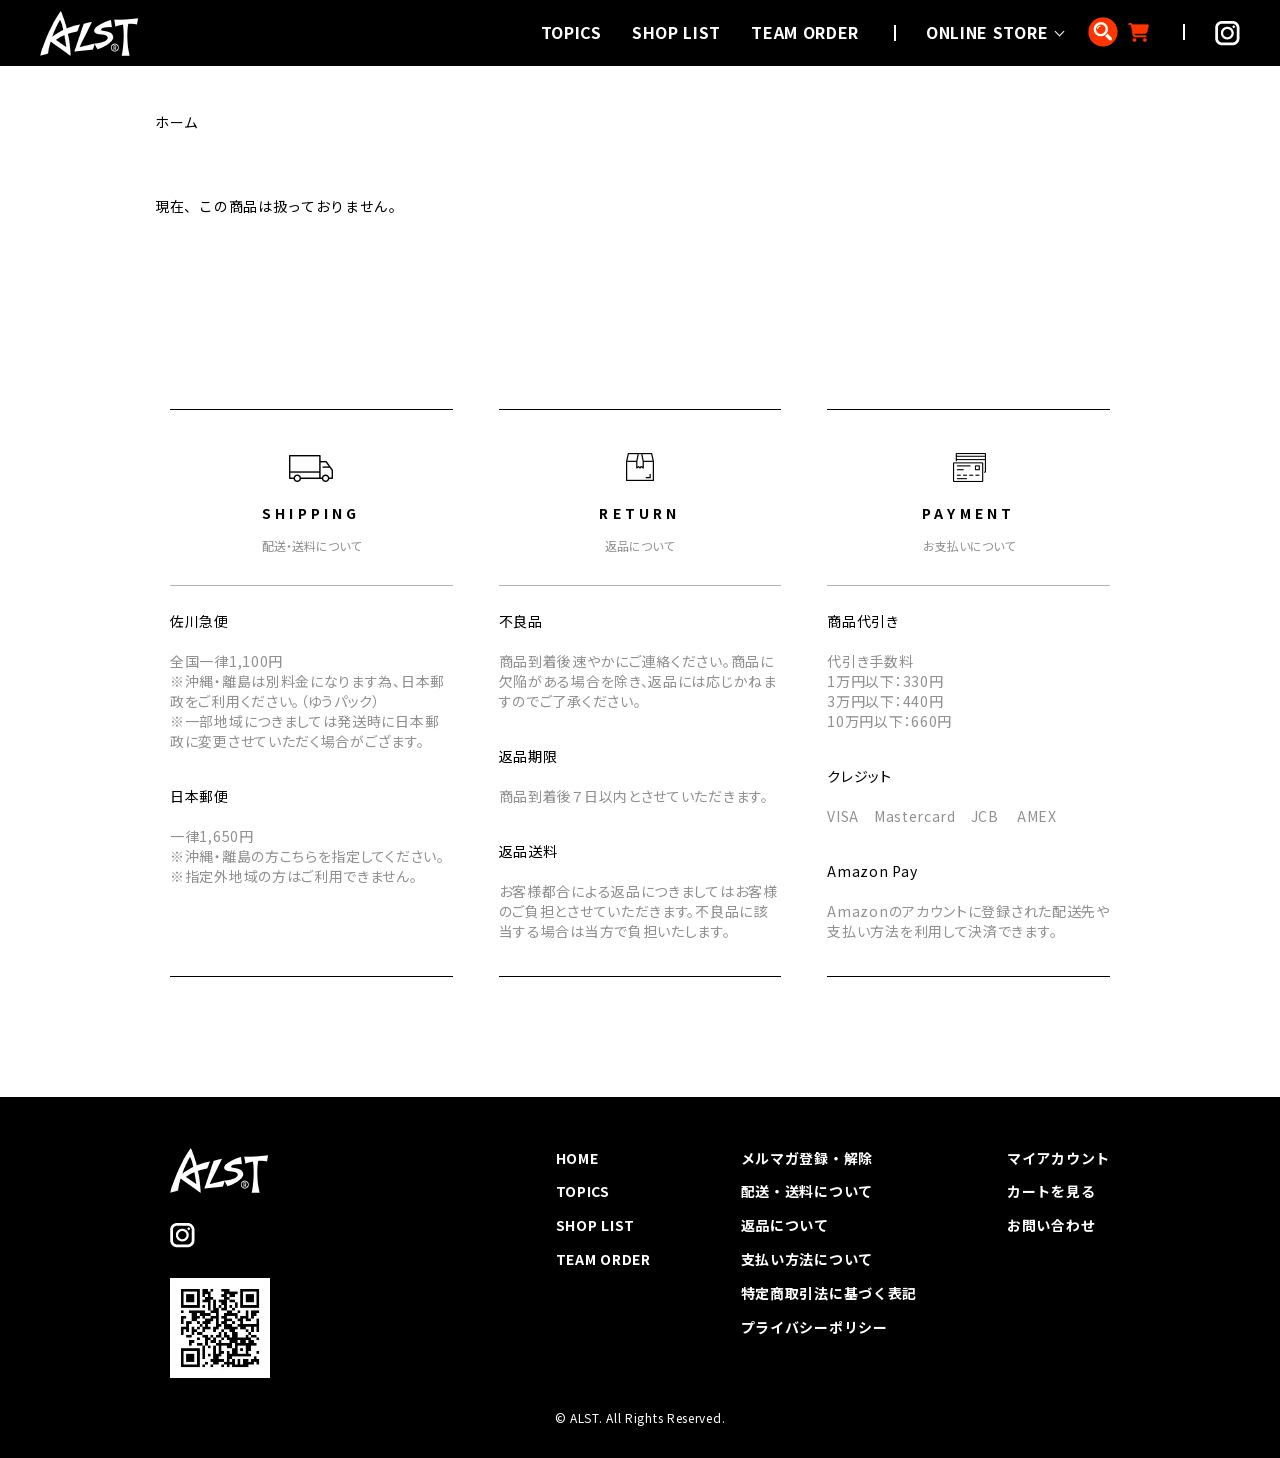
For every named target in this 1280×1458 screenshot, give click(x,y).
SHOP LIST (676, 32)
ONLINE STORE (987, 32)
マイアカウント (1058, 1158)
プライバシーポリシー (814, 1327)
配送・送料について (807, 1191)
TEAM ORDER (805, 32)
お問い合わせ (1051, 1225)
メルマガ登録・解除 (807, 1158)
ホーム (177, 122)
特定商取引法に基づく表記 (829, 1293)
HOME (577, 1158)
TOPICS (571, 32)
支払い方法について (807, 1259)
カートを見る (1051, 1191)
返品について (785, 1225)
